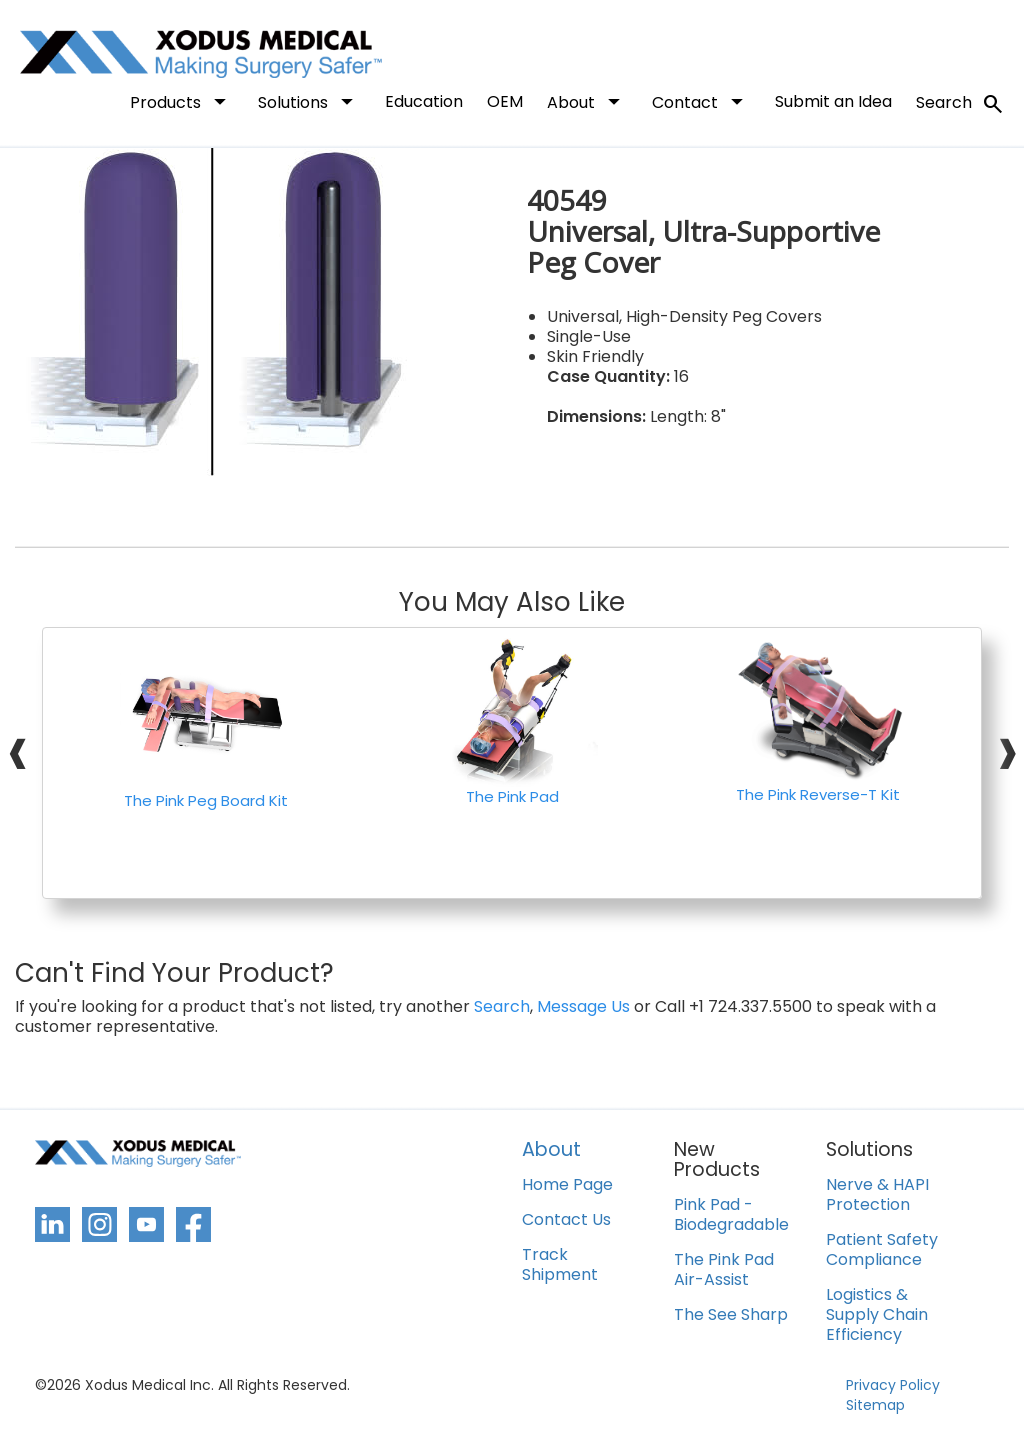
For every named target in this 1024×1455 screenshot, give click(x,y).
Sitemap (875, 1405)
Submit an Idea (833, 101)
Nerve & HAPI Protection (877, 1195)
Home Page (567, 1185)
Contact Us (566, 1220)
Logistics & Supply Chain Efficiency (877, 1315)
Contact (701, 101)
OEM (505, 101)
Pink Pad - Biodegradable (731, 1215)
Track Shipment (560, 1265)
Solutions (309, 101)
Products (182, 101)
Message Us (583, 1007)
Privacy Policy (893, 1385)
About (587, 101)
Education (424, 101)
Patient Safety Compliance (882, 1250)
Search (960, 104)
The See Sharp (731, 1315)
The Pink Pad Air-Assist (724, 1270)
